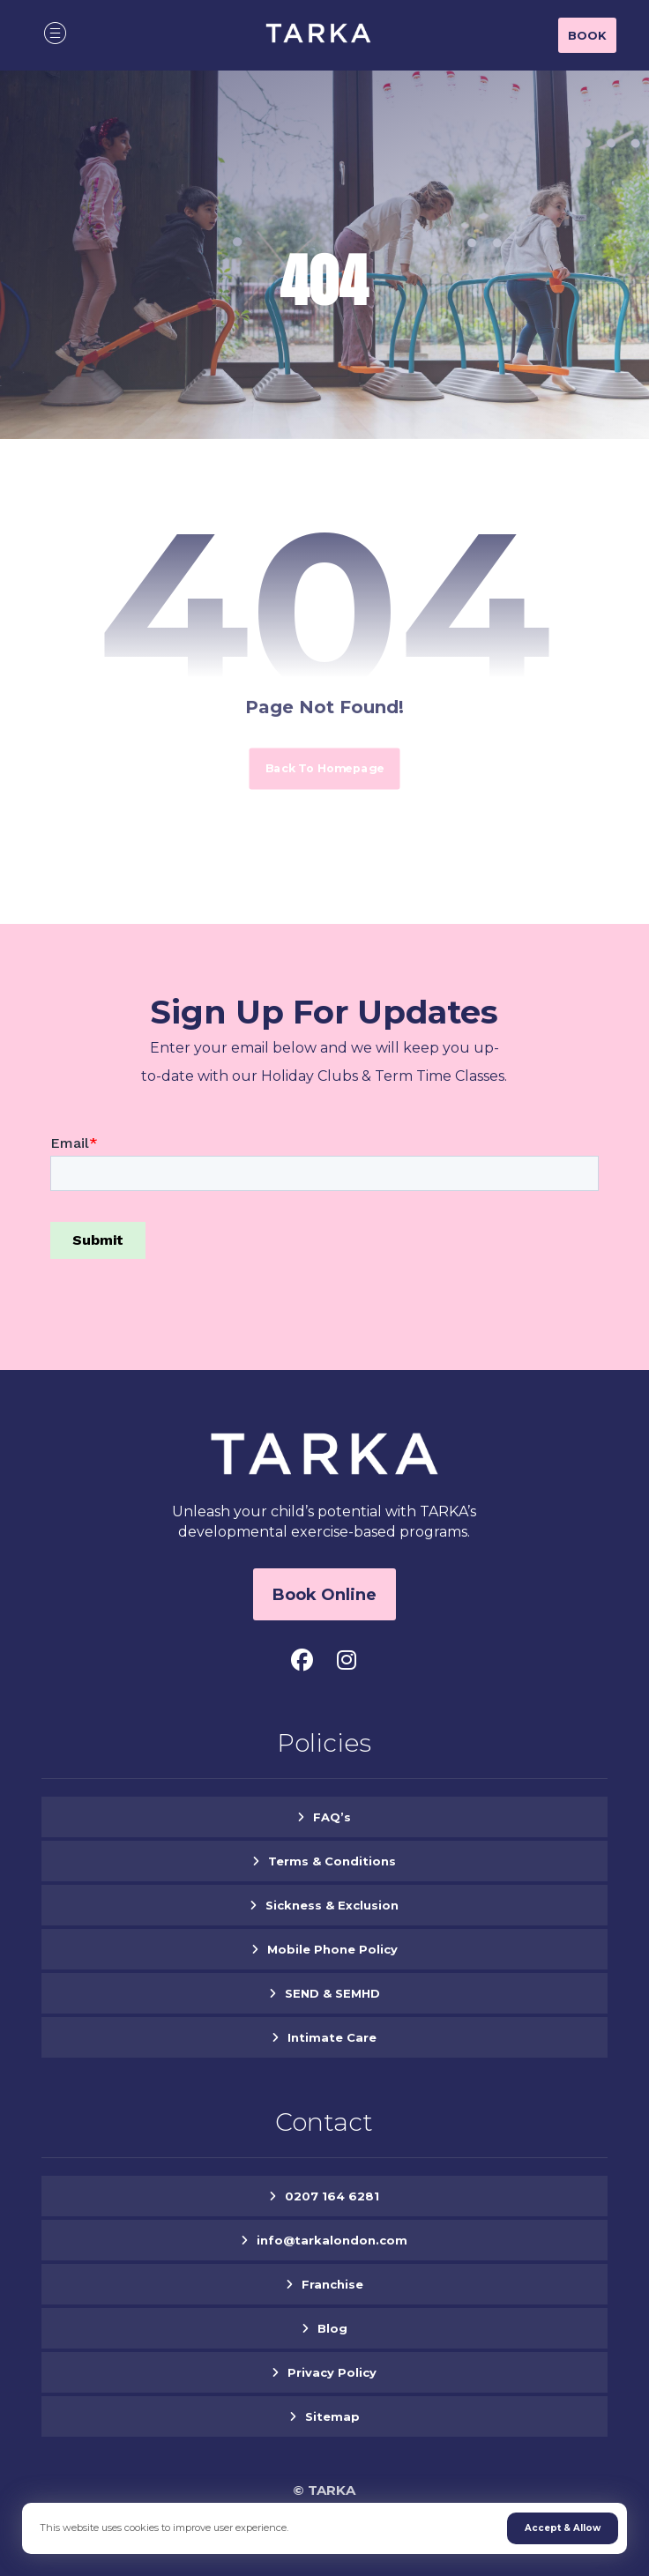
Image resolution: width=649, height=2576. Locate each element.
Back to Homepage (324, 768)
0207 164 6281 (332, 2196)
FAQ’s (332, 1817)
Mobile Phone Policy (332, 1949)
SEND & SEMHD (332, 1993)
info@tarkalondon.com (332, 2240)
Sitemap (332, 2416)
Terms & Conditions (332, 1861)
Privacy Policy (332, 2372)
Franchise (332, 2284)
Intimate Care (332, 2037)
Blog (332, 2328)
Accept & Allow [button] (563, 2528)
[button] (55, 33)
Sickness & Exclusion (332, 1905)
